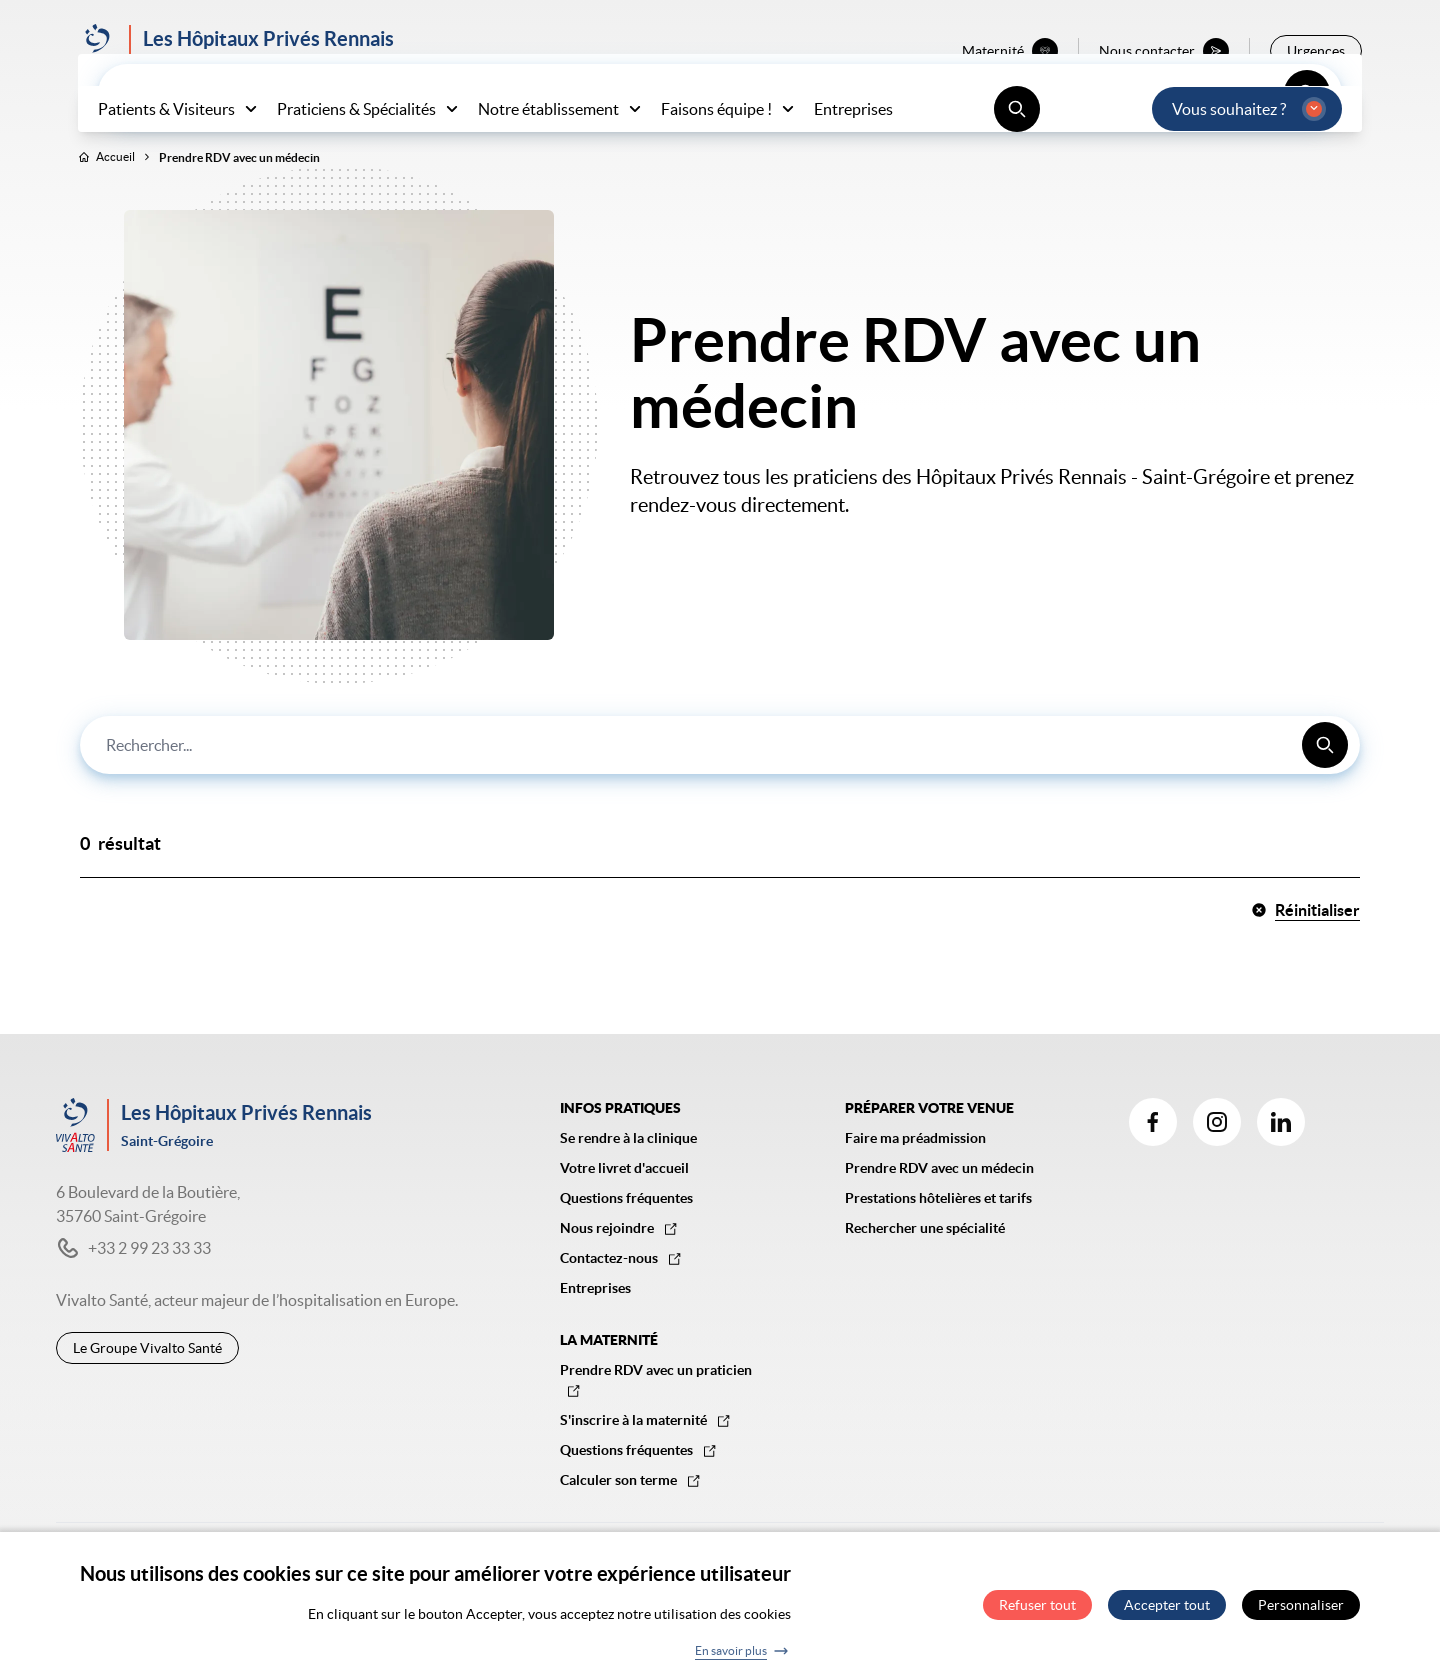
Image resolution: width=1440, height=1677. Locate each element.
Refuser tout (1037, 1609)
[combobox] (720, 787)
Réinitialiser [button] (1305, 952)
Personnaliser (1301, 1609)
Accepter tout (1167, 1609)
